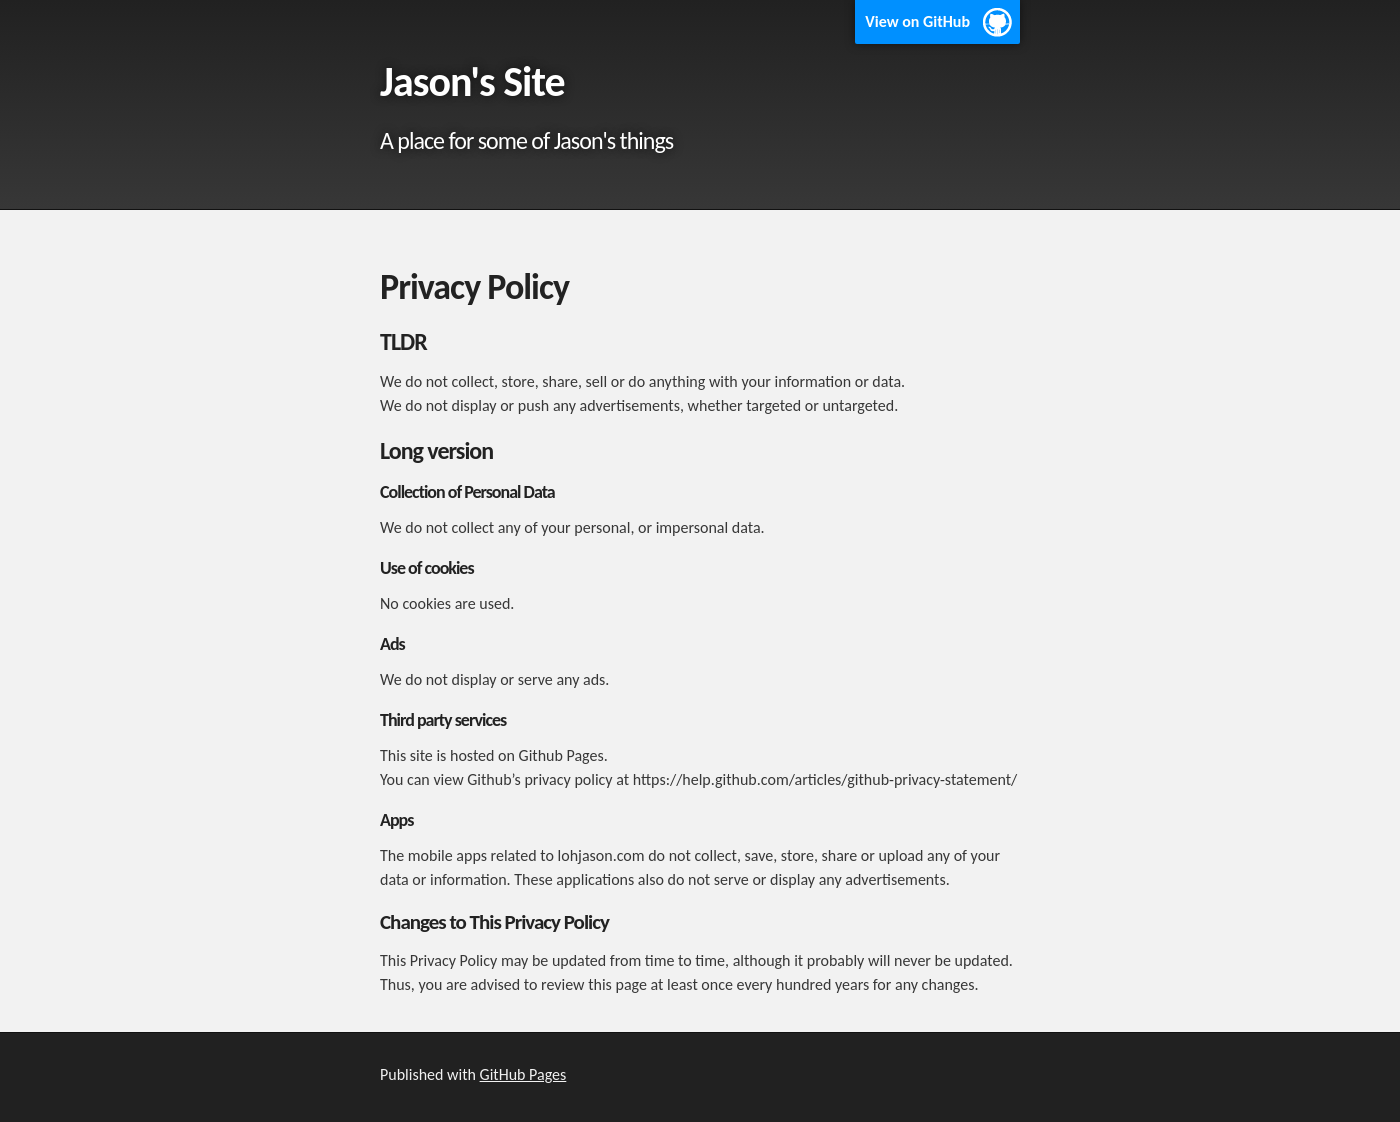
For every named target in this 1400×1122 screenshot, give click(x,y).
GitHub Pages (523, 1074)
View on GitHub (917, 21)
